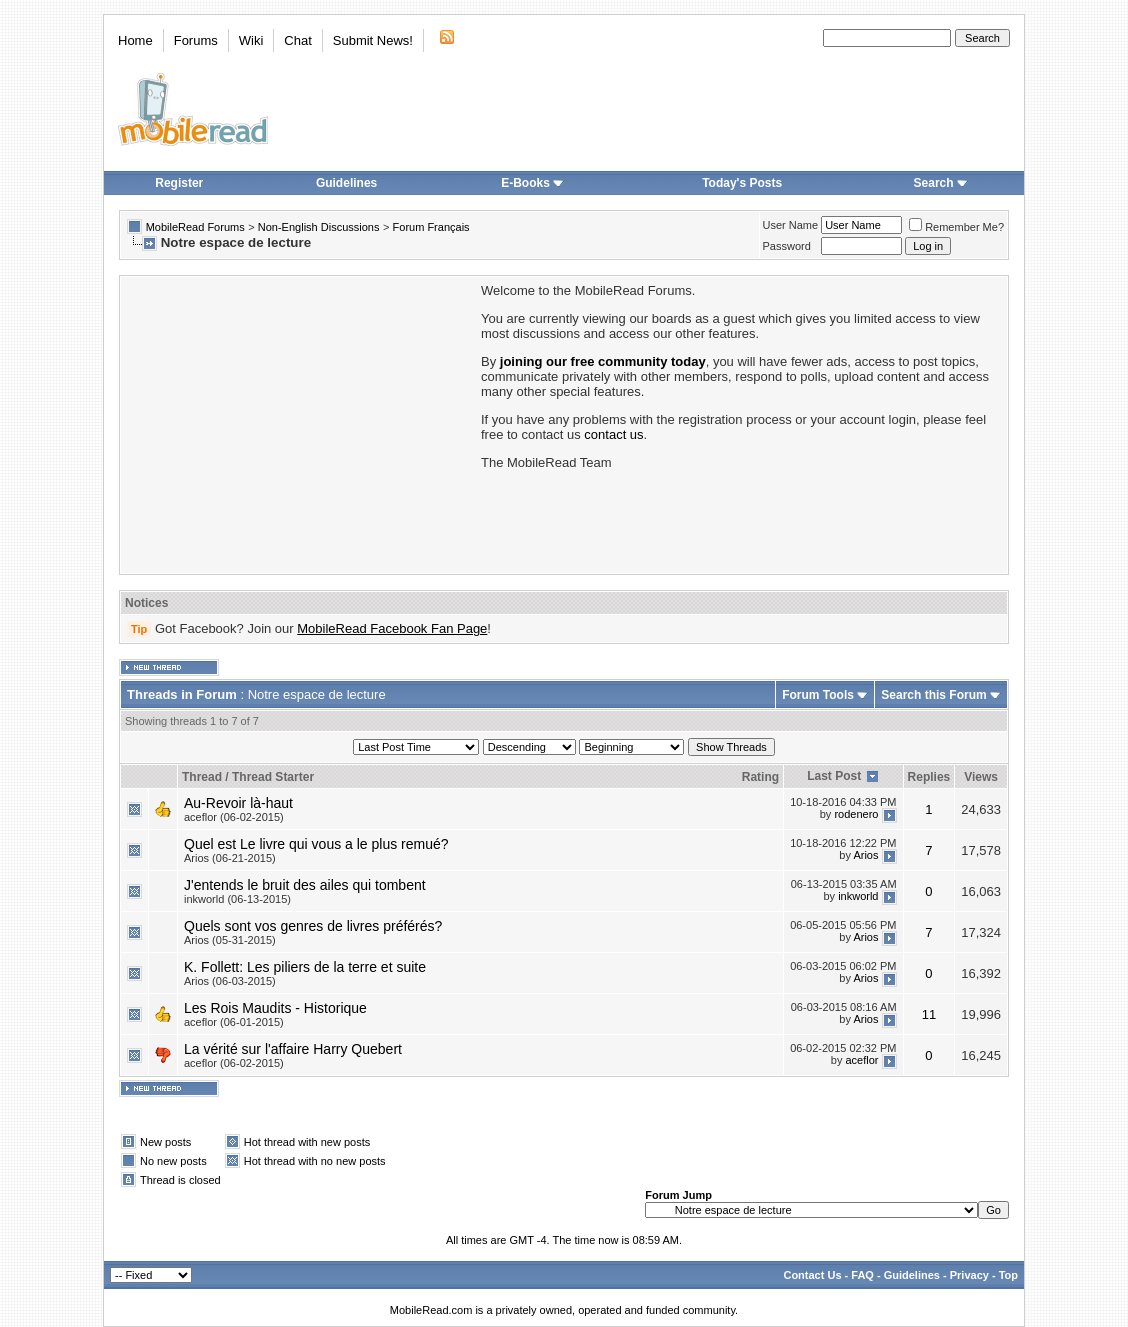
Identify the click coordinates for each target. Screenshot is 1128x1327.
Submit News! (373, 40)
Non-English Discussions (319, 227)
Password (787, 246)
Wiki (251, 40)
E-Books (532, 183)
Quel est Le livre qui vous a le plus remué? (316, 844)
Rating (760, 777)
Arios (865, 855)
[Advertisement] (299, 423)
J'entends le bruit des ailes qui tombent (305, 885)
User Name (791, 225)
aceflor (861, 1060)
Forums (196, 40)
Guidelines (346, 183)
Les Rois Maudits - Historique (275, 1008)
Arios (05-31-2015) (230, 940)
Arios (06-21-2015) (230, 858)
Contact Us (812, 1275)
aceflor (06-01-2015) (234, 1022)
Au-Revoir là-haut (238, 803)
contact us (613, 434)
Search (941, 183)
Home (135, 40)
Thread (202, 777)
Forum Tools (818, 695)
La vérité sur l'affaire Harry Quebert (293, 1049)
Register (179, 183)
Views (981, 777)
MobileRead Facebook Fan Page (392, 628)
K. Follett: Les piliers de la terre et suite (305, 967)
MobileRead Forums (195, 227)
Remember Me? (956, 227)
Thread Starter (273, 777)
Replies (929, 777)
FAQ (862, 1275)
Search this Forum (933, 695)
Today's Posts (742, 183)
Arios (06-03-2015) (230, 981)
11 (929, 1014)
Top (1008, 1275)
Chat (297, 40)
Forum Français (431, 227)
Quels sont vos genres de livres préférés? (313, 926)
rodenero (856, 814)
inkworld (858, 896)
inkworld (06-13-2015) (237, 899)
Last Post (834, 776)
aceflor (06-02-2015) (234, 817)
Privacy (969, 1275)
